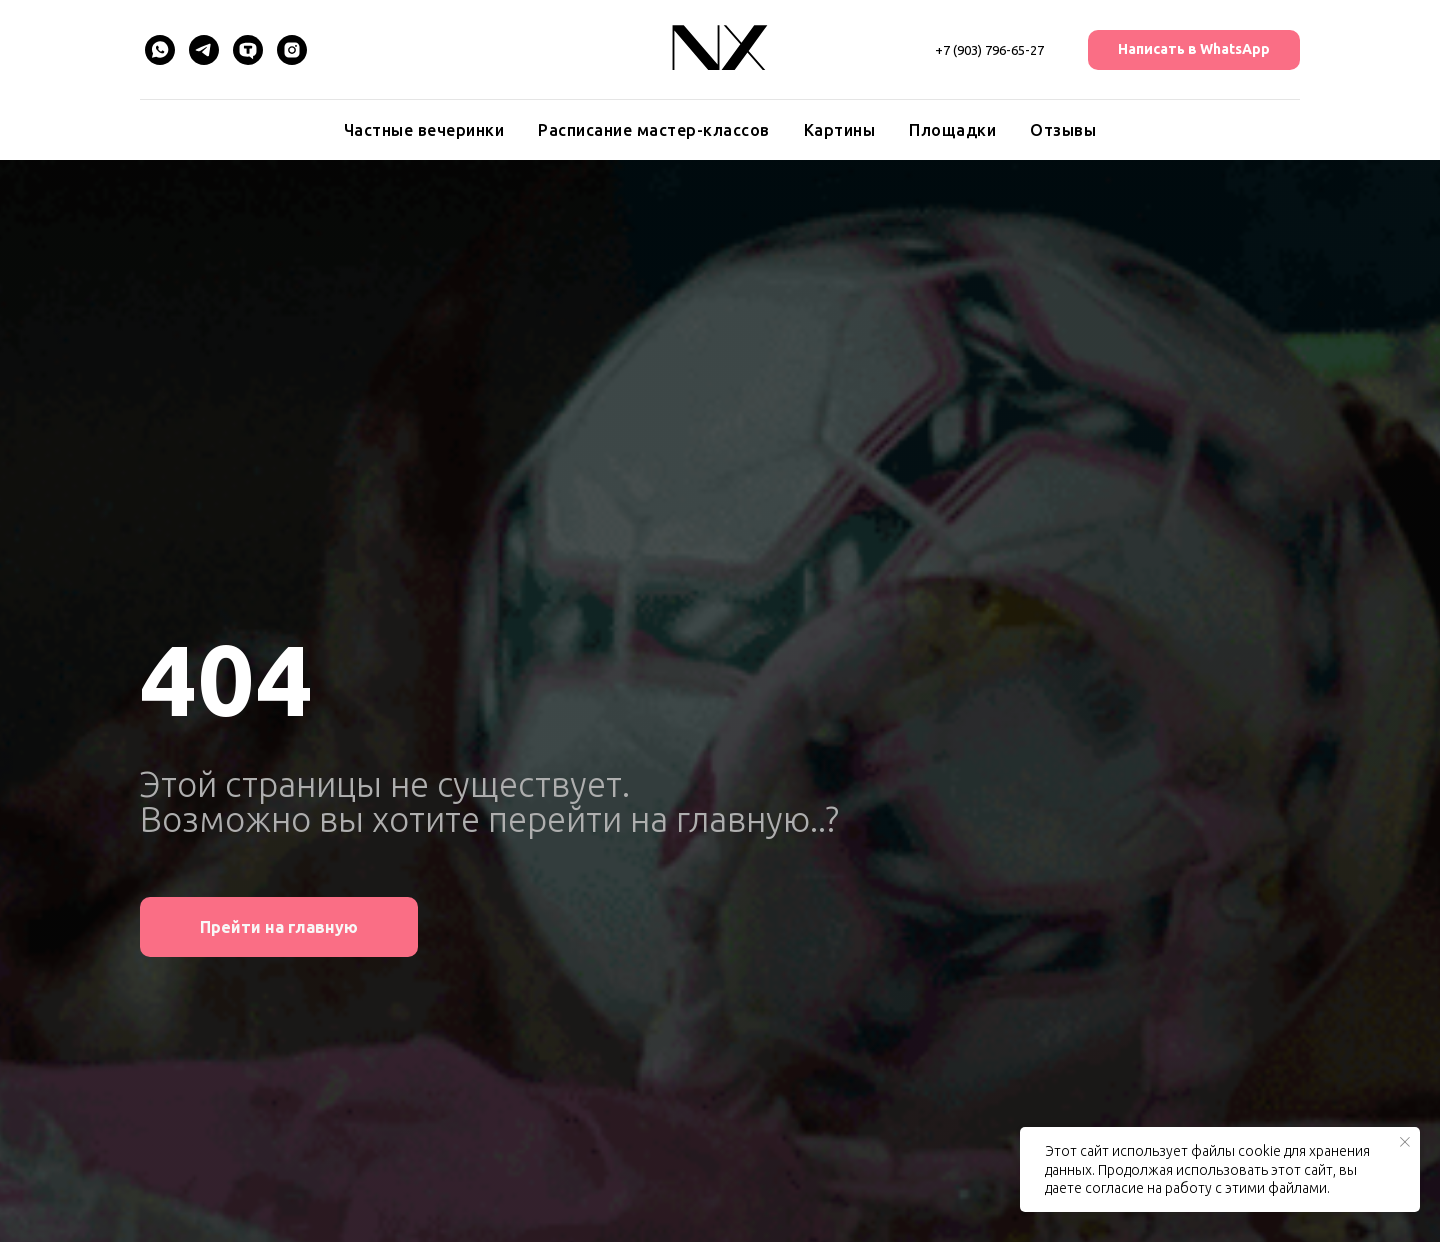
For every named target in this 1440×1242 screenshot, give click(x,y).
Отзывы (1063, 130)
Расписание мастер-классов (654, 130)
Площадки (952, 130)
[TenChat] (248, 50)
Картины (840, 130)
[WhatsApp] (160, 50)
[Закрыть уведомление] (1405, 1142)
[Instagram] (292, 50)
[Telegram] (204, 50)
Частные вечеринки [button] (424, 130)
